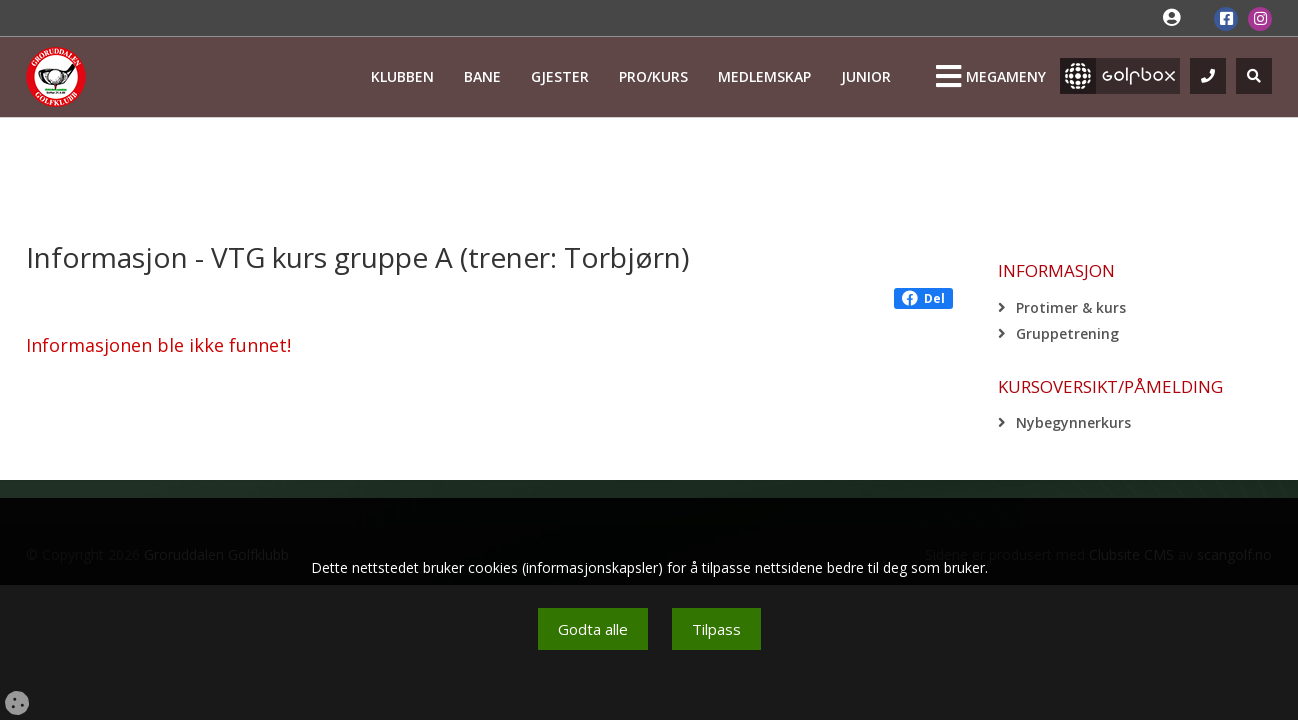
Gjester (560, 76)
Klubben (402, 76)
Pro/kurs (653, 76)
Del (923, 298)
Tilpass (716, 629)
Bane (482, 76)
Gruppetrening (1067, 333)
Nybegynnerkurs (1073, 422)
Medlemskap (764, 76)
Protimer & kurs (1071, 307)
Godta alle (593, 629)
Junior (866, 76)
